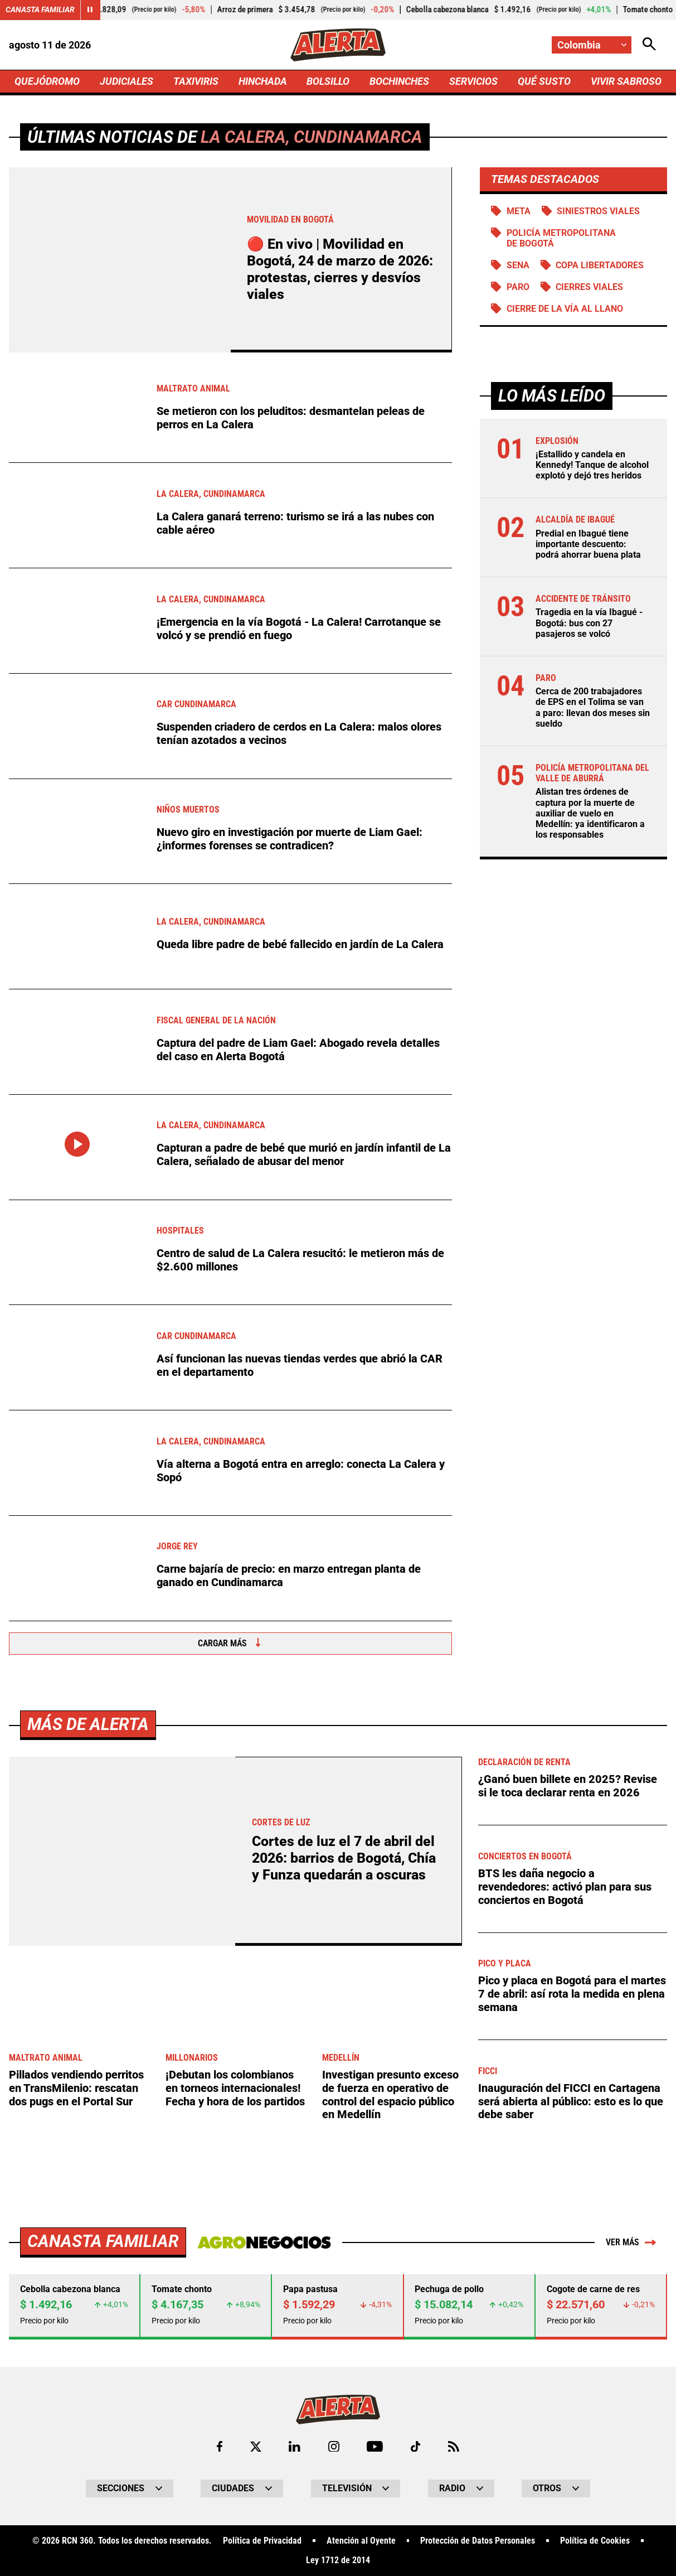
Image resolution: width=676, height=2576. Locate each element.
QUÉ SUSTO (544, 81)
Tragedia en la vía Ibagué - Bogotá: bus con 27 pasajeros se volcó (589, 623)
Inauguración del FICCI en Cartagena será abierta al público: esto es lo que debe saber (570, 2472)
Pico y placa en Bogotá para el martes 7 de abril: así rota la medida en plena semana (572, 2365)
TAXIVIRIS (195, 81)
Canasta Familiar (40, 9)
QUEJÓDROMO (47, 81)
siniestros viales (598, 211)
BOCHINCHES (399, 81)
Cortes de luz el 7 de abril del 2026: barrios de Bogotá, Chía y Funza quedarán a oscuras (344, 2229)
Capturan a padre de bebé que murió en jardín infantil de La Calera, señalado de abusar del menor (304, 1155)
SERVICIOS (473, 81)
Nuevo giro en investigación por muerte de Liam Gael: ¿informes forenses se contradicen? (289, 839)
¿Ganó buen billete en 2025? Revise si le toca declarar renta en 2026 (567, 2157)
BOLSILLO (328, 81)
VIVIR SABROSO (626, 81)
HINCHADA (263, 81)
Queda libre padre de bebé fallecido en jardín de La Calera (300, 944)
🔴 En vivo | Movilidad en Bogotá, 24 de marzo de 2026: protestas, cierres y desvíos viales (340, 269)
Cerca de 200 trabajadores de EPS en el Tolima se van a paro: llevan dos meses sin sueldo (593, 707)
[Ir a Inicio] (337, 45)
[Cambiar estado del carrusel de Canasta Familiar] (90, 10)
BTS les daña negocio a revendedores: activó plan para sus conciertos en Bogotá (564, 2257)
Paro (518, 287)
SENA (518, 265)
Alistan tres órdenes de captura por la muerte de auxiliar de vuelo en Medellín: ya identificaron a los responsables (590, 812)
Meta (519, 211)
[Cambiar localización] (591, 45)
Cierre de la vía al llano (565, 308)
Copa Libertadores (600, 265)
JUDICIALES (126, 81)
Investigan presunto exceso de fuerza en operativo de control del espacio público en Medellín (390, 2465)
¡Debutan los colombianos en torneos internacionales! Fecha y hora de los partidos (235, 2458)
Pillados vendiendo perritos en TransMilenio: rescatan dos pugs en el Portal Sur (76, 2458)
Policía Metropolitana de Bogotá (561, 238)
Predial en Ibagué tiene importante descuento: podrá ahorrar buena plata (588, 544)
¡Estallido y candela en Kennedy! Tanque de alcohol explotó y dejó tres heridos (592, 465)
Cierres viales (589, 287)
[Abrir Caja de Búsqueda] (649, 45)
